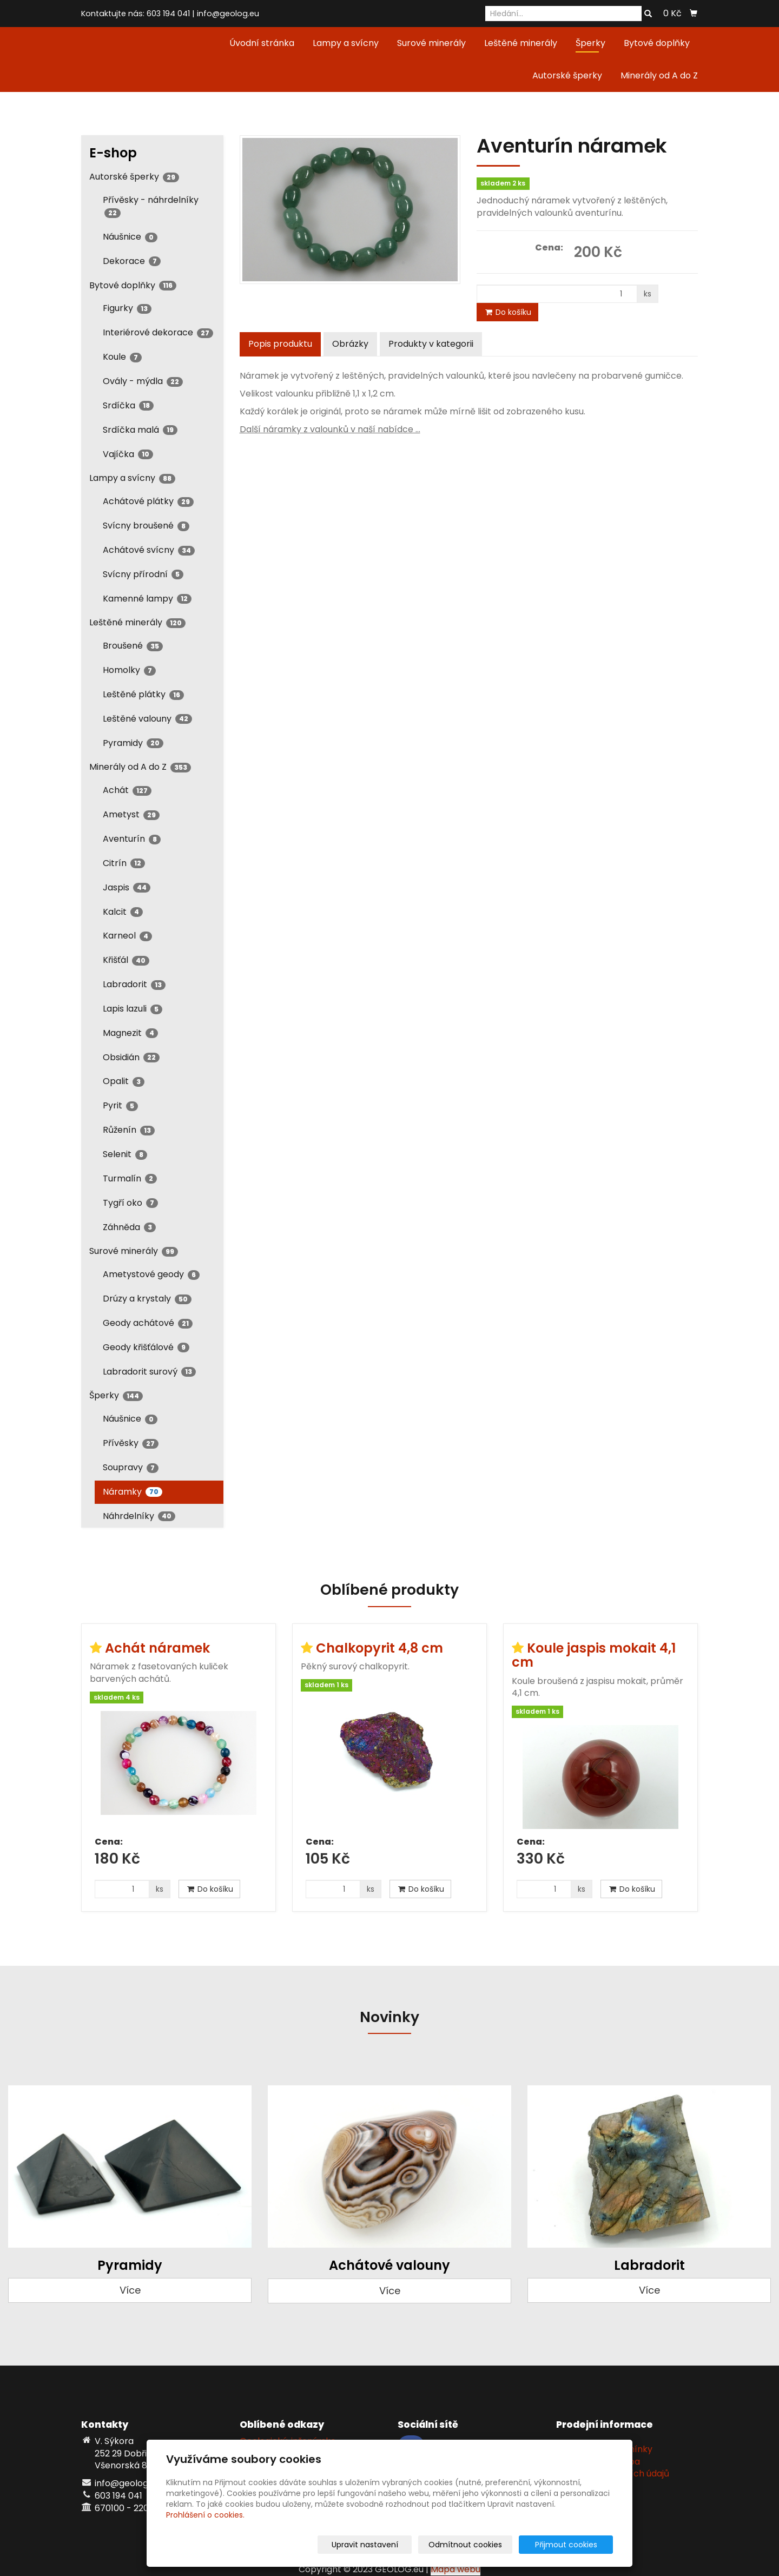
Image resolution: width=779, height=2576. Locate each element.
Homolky (129, 670)
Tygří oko (130, 1203)
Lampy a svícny (346, 43)
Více (130, 2290)
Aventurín (132, 839)
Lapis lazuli (132, 1008)
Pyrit (120, 1105)
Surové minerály (431, 43)
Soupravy (131, 1467)
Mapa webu (455, 2569)
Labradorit (134, 984)
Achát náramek (157, 1648)
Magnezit (130, 1033)
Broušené (133, 645)
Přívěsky (131, 1443)
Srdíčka (128, 405)
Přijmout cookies (571, 2544)
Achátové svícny (149, 550)
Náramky (132, 1491)
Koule (122, 357)
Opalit (123, 1081)
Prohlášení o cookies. (205, 2514)
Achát (127, 790)
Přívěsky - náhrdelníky (151, 205)
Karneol (127, 935)
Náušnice (130, 236)
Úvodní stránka (261, 43)
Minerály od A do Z (659, 75)
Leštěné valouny (147, 718)
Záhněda (129, 1227)
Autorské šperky (567, 75)
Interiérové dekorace (158, 332)
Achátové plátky (148, 501)
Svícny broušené (146, 525)
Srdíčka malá (140, 430)
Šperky (590, 43)
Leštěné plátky (143, 694)
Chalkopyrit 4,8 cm (379, 1648)
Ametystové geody (151, 1274)
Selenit (125, 1154)
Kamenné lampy (147, 598)
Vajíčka (128, 454)
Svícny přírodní (143, 574)
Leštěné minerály (520, 43)
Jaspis (126, 887)
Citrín (124, 863)
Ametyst (131, 814)
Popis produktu (280, 344)
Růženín (129, 1130)
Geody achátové (148, 1323)
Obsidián (131, 1057)
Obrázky (350, 344)
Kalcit (123, 912)
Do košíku (507, 312)
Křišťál (126, 960)
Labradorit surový (149, 1371)
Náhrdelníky (139, 1516)
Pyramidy (133, 743)
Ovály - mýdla (143, 381)
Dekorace (132, 261)
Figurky (127, 308)
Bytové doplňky (657, 43)
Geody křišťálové (146, 1347)
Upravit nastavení (393, 2544)
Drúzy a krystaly (147, 1298)
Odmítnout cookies (484, 2544)
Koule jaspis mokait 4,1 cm (594, 1655)
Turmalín (130, 1178)
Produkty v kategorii (430, 344)
